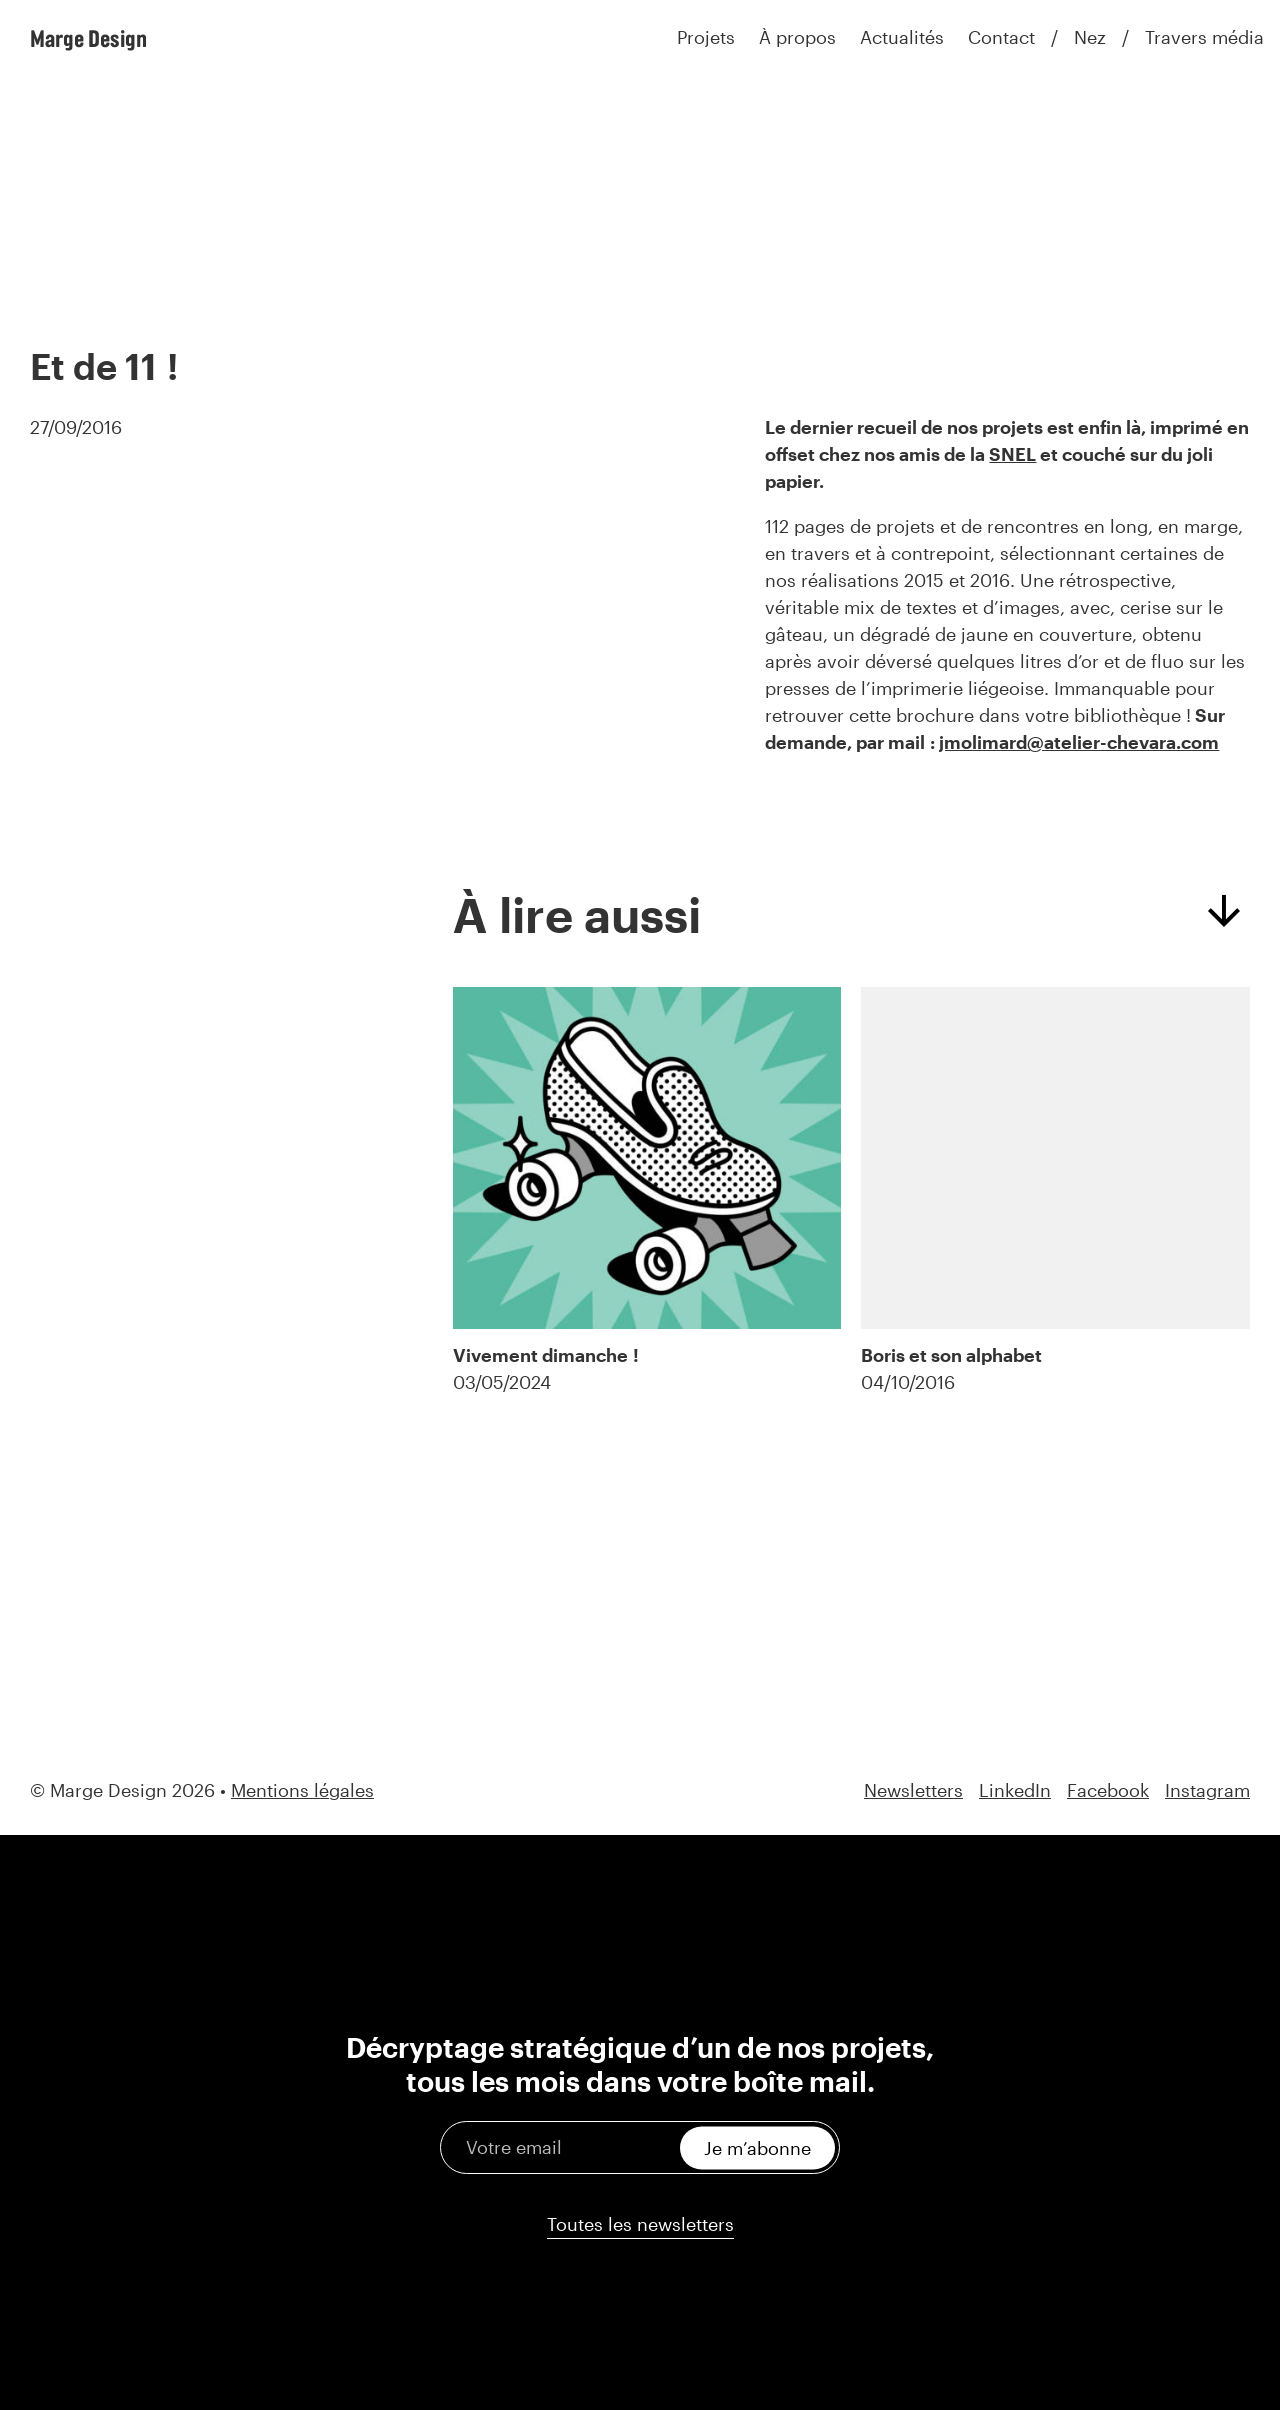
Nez (1090, 37)
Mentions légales (302, 1790)
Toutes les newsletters (640, 2224)
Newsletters (913, 1790)
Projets (706, 37)
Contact (1001, 37)
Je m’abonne (757, 2147)
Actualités (902, 37)
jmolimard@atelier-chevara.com (1079, 742)
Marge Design (88, 38)
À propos (797, 37)
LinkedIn (1015, 1790)
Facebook (1108, 1790)
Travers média (1204, 37)
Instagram (1207, 1790)
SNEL (1012, 454)
